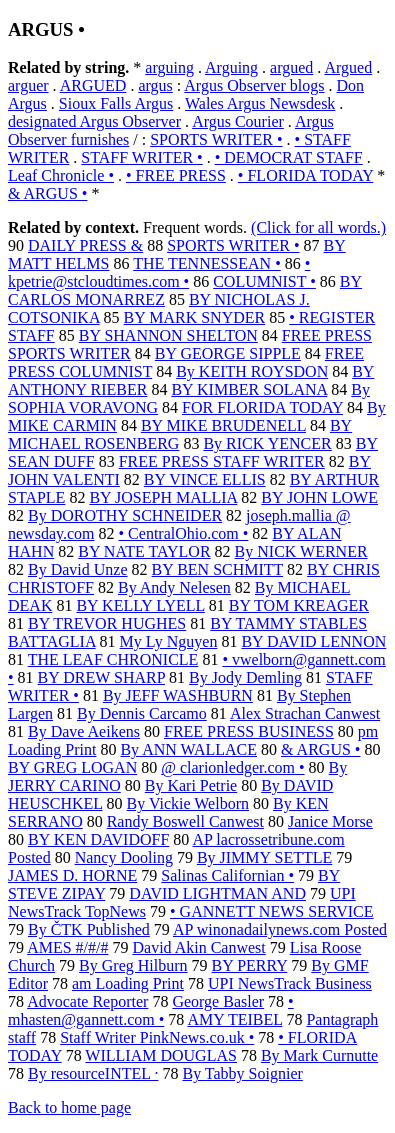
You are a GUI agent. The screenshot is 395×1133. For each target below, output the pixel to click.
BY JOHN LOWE (319, 497)
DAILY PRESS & (85, 245)
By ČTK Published (89, 929)
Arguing (231, 67)
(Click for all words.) (318, 227)
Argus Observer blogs (254, 85)
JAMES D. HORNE (72, 875)
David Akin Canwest (198, 947)
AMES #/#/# (67, 947)
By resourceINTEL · (93, 1073)
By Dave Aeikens (84, 731)
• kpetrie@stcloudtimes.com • (159, 272)
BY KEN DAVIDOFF (98, 839)
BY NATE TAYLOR (144, 551)
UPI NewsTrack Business (290, 983)
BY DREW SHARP (101, 677)
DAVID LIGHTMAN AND (217, 893)
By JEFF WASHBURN (178, 695)
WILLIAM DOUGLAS (161, 1055)
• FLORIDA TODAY (305, 175)
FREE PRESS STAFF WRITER (222, 461)
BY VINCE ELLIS (205, 479)
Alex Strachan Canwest (305, 713)
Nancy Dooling (124, 857)
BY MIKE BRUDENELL (223, 425)
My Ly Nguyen (169, 641)
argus (155, 85)
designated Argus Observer (94, 121)
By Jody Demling (245, 677)
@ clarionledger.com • (232, 767)
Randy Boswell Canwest (185, 821)
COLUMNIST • (264, 281)
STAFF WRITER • (141, 157)
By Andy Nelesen (174, 587)
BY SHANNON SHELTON (168, 335)
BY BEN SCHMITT (218, 569)
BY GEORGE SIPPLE (228, 353)
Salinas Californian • (227, 875)
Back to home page (69, 1107)
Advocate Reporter (87, 1001)
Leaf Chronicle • (61, 175)
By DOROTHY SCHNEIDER (125, 515)
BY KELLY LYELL (140, 605)
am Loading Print (128, 983)
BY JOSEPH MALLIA (163, 497)
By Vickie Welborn (188, 803)
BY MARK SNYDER (195, 317)
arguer (28, 85)
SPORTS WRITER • (216, 139)
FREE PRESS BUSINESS (249, 731)
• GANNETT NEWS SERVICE (272, 911)
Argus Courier (238, 121)
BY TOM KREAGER (299, 605)
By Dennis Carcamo (142, 713)
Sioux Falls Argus (116, 103)
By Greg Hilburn (133, 965)
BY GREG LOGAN (72, 767)
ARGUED (93, 85)
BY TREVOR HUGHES (107, 623)
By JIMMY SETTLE (264, 857)
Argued (348, 67)
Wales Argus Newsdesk (260, 103)
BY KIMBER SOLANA (249, 389)
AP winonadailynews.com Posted (280, 929)
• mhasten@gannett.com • (151, 1010)
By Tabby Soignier (242, 1073)
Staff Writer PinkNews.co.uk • (157, 1037)
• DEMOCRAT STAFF (289, 157)
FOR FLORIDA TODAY (262, 407)
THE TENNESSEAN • (207, 263)
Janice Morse (330, 821)
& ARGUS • (47, 193)
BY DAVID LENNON (313, 641)
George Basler (218, 1001)
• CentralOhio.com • (184, 533)
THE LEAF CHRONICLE (113, 659)
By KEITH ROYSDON (252, 371)
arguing (169, 67)
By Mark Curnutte (319, 1055)
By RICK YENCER (267, 443)
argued (291, 67)
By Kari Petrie (191, 785)
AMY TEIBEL (234, 1019)
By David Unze (78, 569)
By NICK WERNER (301, 551)
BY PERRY (250, 965)
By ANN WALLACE (188, 749)
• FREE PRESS (176, 175)
